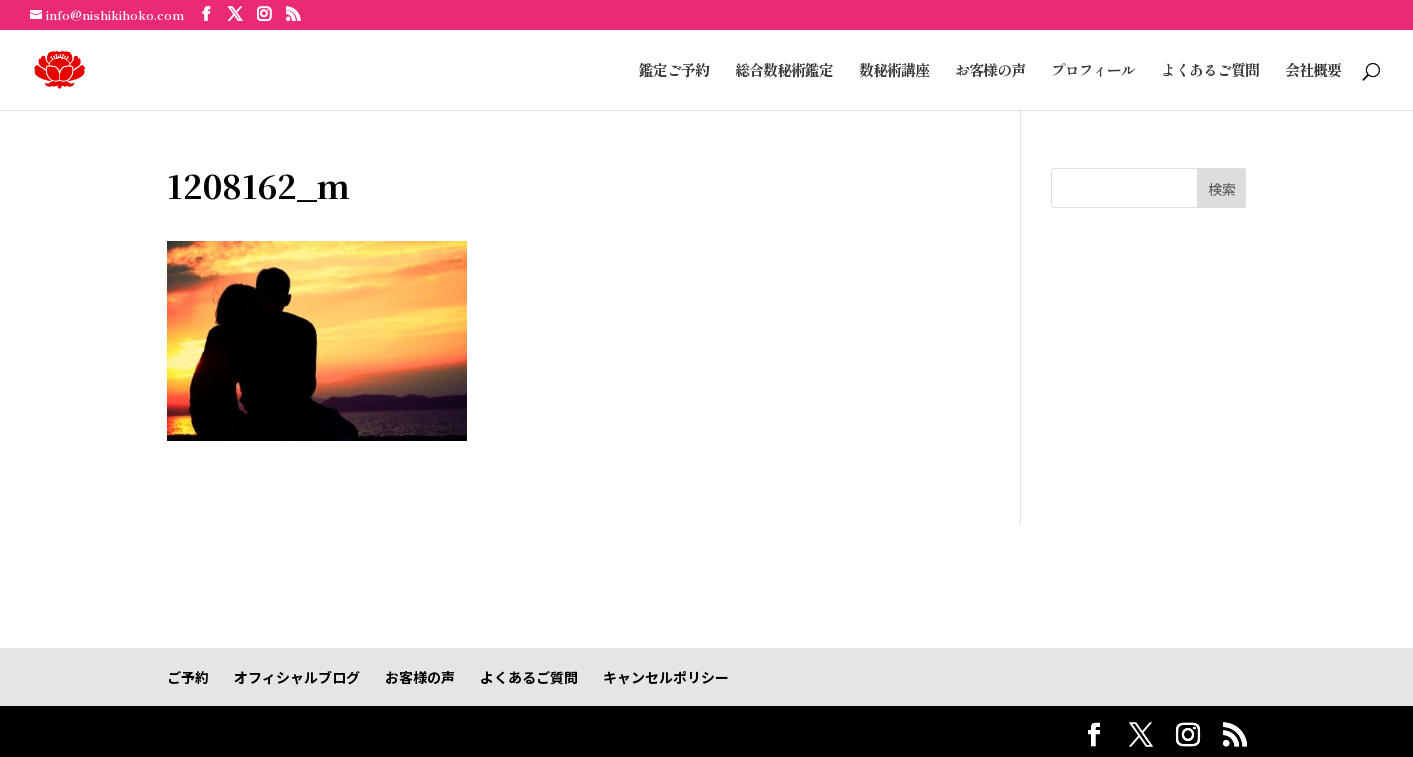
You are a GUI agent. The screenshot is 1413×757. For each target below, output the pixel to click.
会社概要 (1313, 71)
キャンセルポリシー (666, 677)
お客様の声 (990, 71)
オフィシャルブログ (297, 677)
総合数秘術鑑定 (784, 71)
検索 (1222, 189)
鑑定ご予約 (674, 71)
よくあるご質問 (1210, 71)
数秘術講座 (894, 71)
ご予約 (188, 677)
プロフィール (1093, 71)
